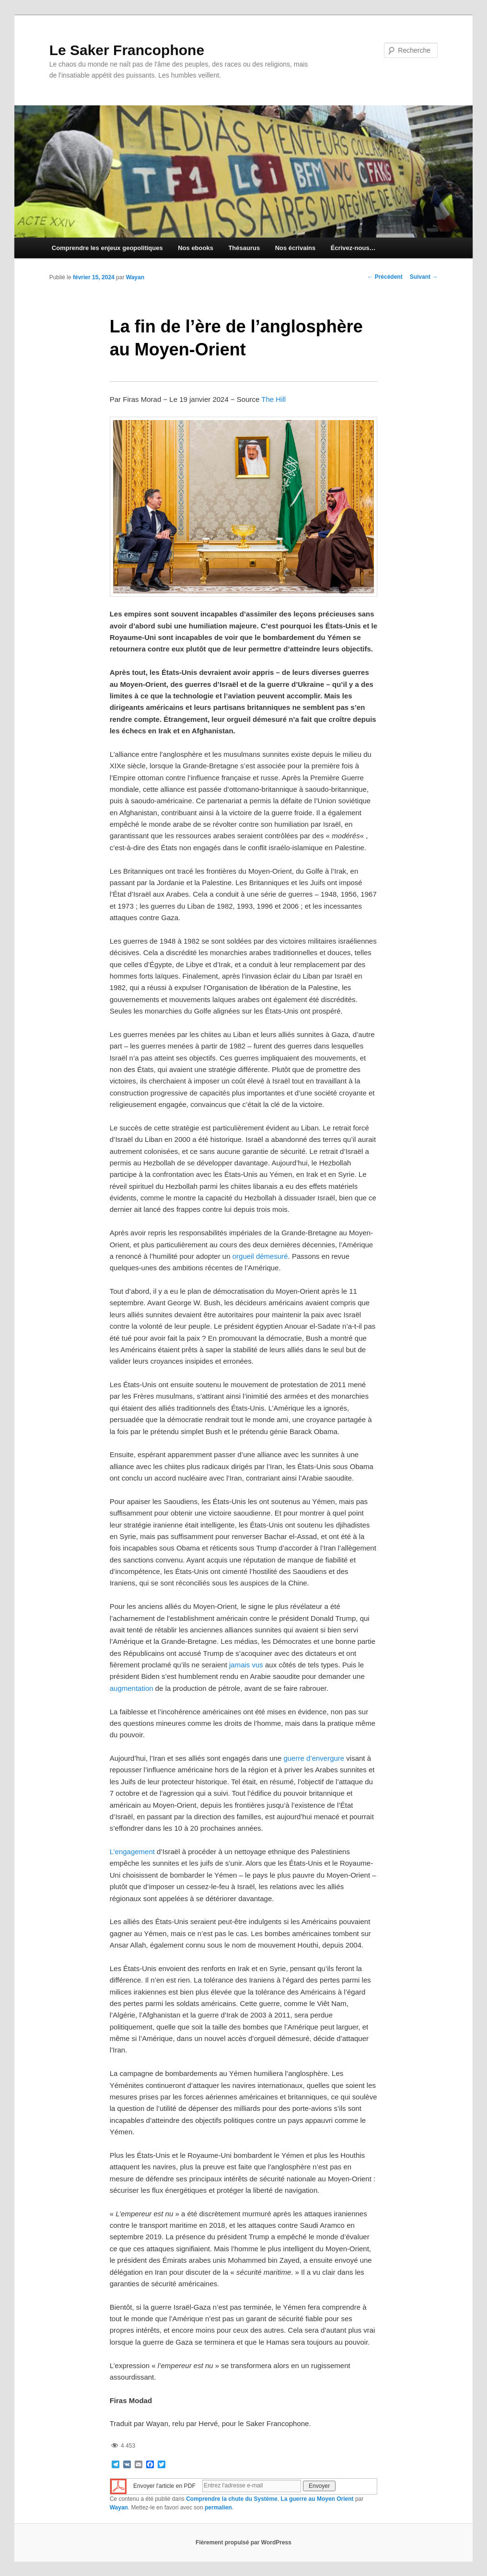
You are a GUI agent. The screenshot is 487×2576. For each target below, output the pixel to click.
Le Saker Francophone (126, 50)
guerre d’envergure (313, 1758)
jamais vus (246, 1665)
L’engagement (132, 1851)
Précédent (384, 277)
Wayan (135, 277)
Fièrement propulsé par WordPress (243, 2542)
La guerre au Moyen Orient (317, 2499)
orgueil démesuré (260, 1256)
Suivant (424, 277)
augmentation (131, 1688)
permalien (218, 2507)
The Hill (273, 399)
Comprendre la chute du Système (232, 2499)
